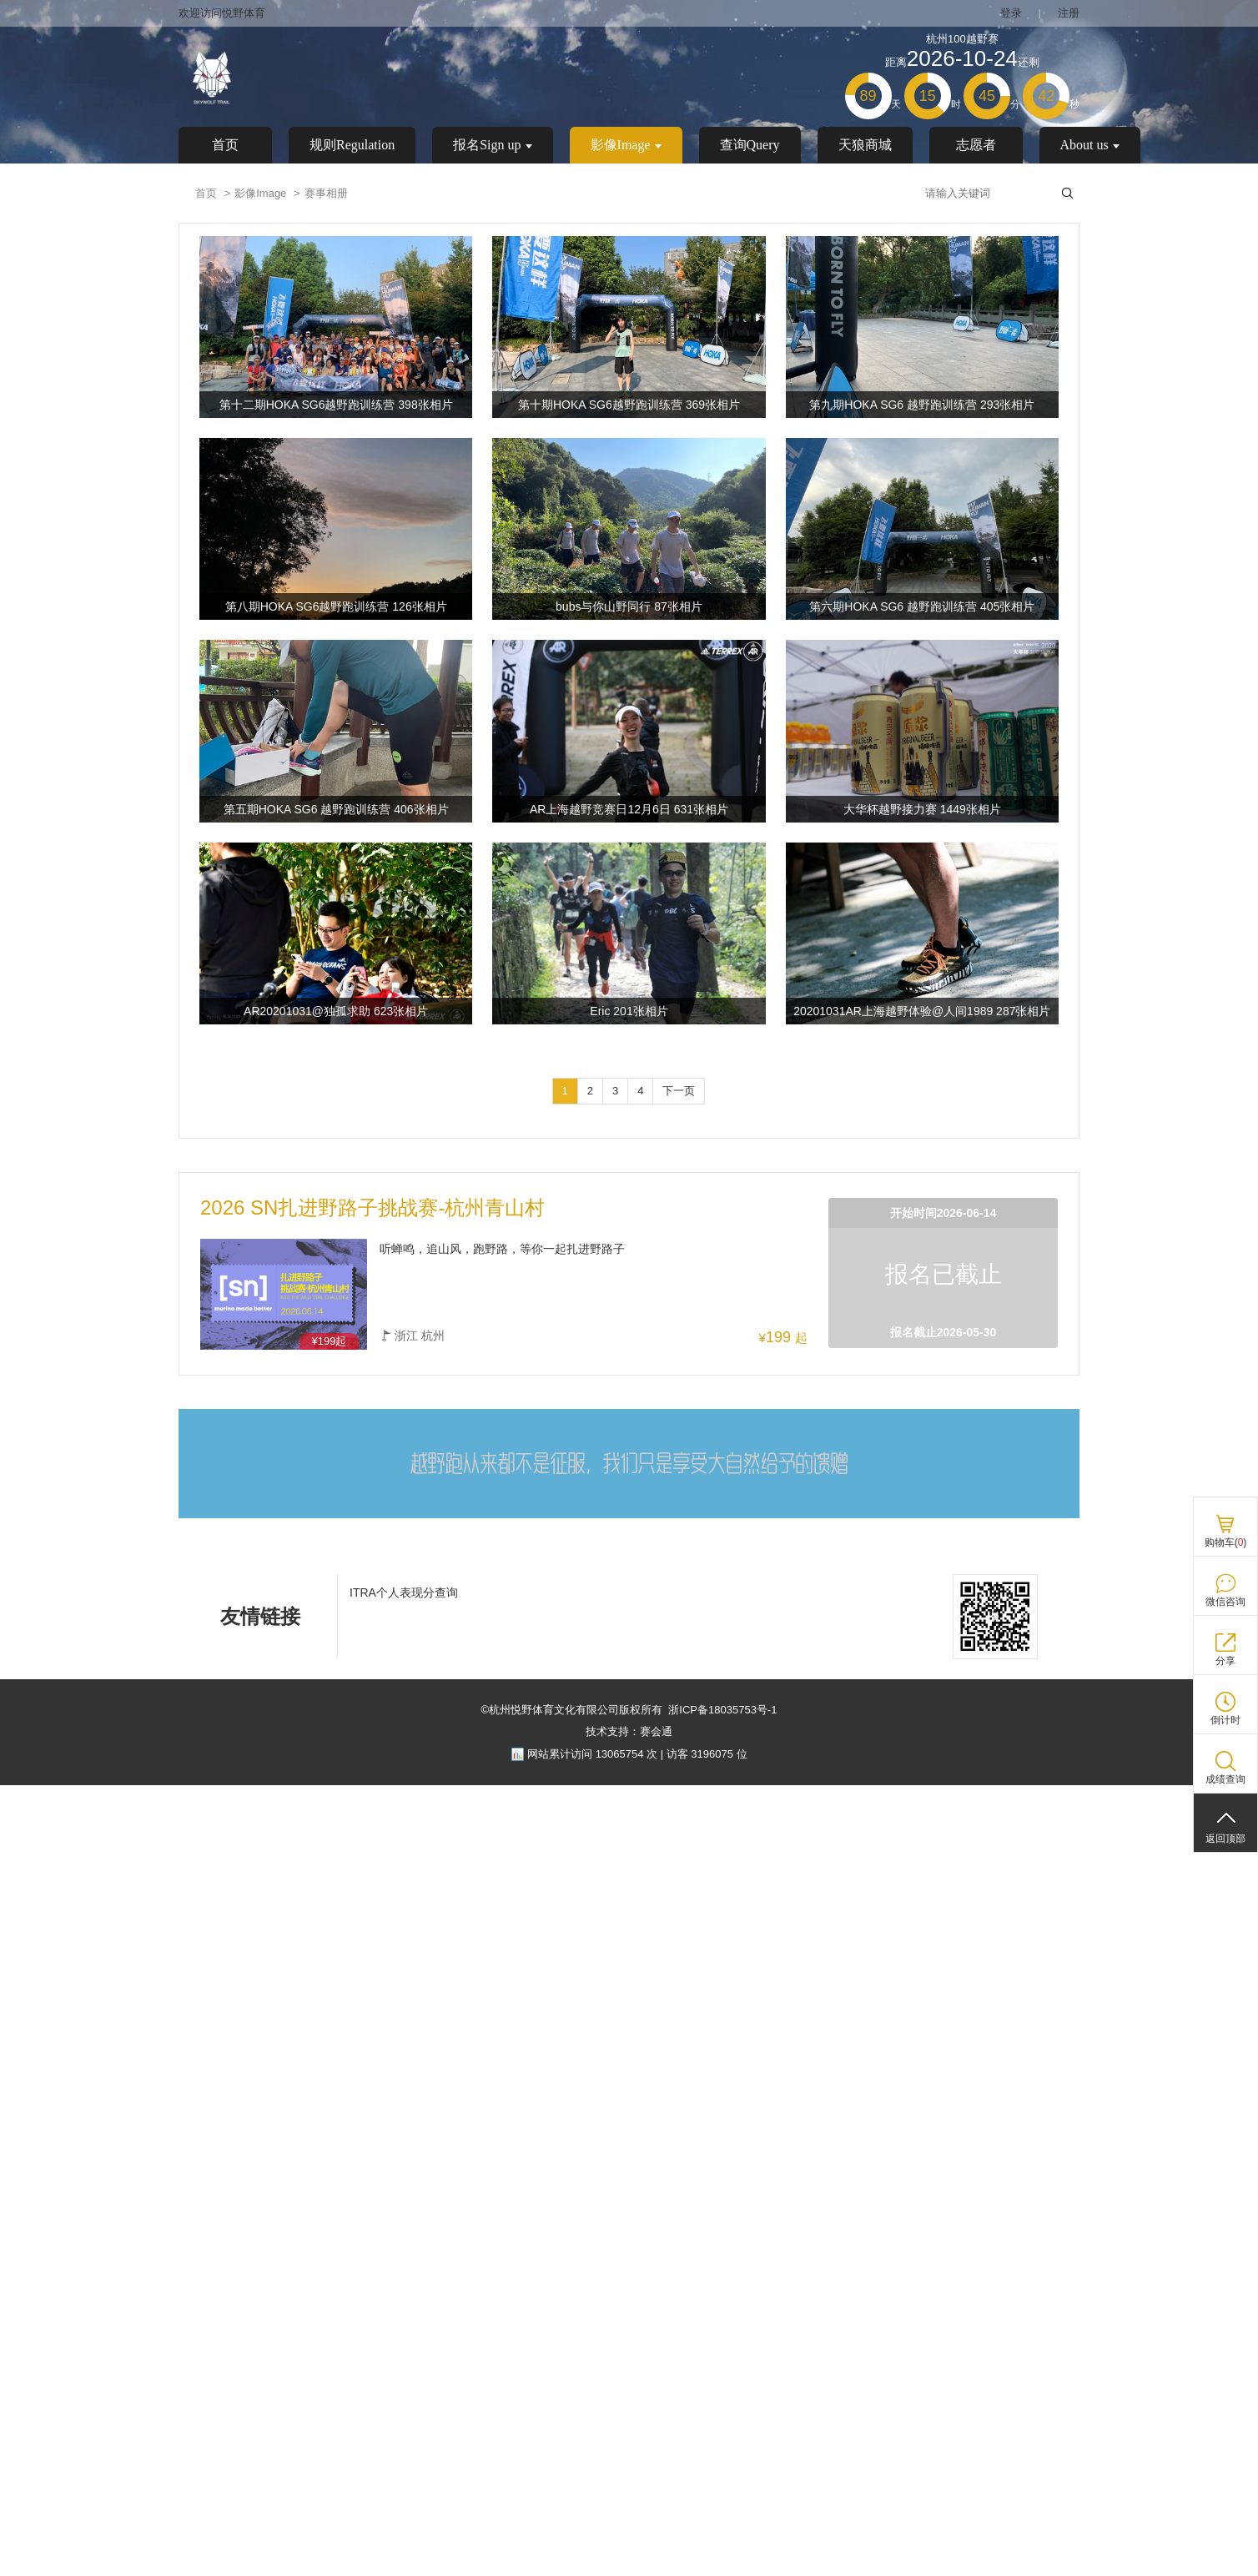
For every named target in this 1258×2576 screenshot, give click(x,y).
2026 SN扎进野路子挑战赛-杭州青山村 (372, 1208)
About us (1090, 145)
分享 (1225, 1661)
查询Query (750, 145)
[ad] (629, 1515)
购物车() (1226, 1542)
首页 (225, 145)
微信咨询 (1225, 1601)
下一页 (678, 1090)
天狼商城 (865, 145)
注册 (1068, 13)
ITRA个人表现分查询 (404, 1592)
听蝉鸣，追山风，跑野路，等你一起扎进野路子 (502, 1248)
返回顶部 (1225, 1838)
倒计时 (1225, 1720)
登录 (1011, 13)
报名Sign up (492, 145)
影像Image (626, 145)
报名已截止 (943, 1274)
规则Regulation (352, 145)
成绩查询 (1225, 1779)
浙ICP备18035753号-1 (722, 1709)
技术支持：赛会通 (629, 1731)
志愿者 (976, 145)
